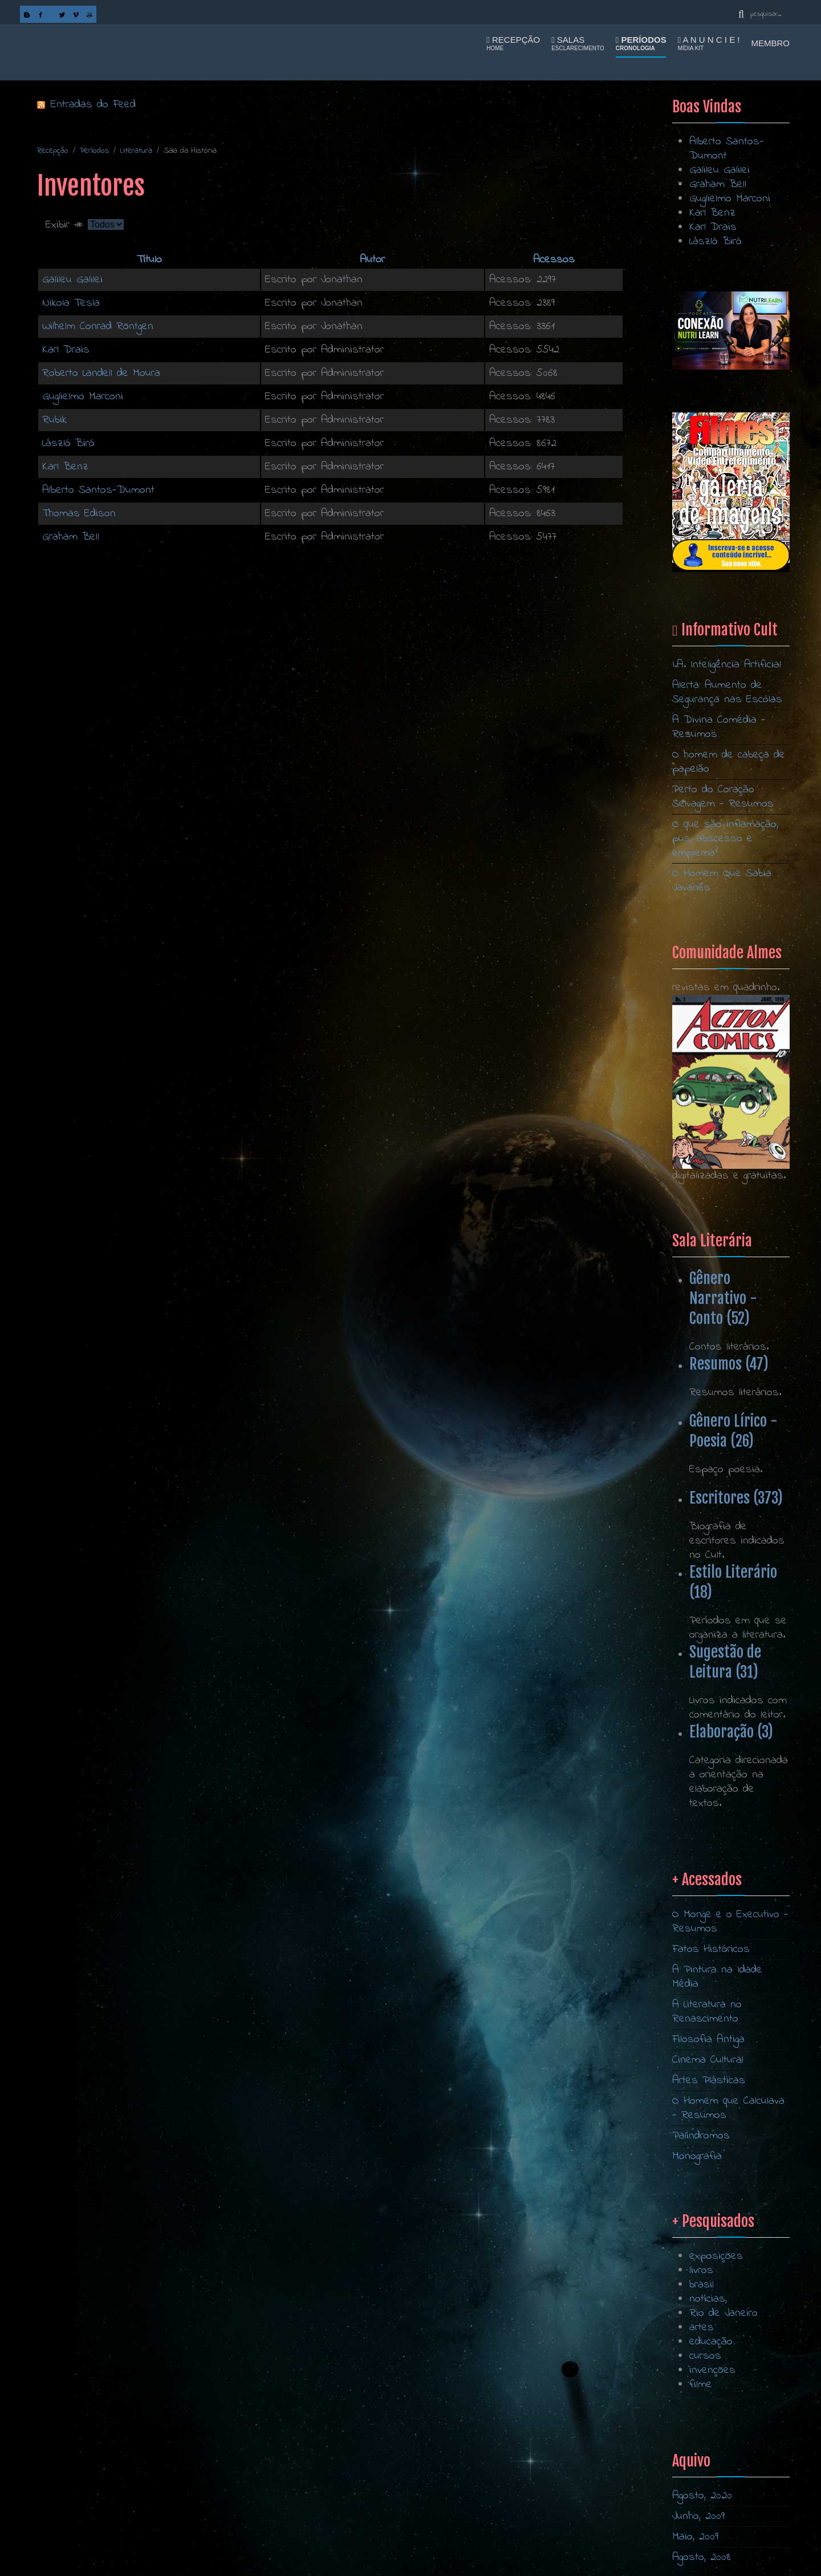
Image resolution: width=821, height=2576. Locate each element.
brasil (701, 2406)
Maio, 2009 (695, 2537)
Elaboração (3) (731, 1732)
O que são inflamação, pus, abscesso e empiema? (725, 838)
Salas (577, 43)
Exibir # (67, 225)
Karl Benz (65, 467)
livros (701, 2392)
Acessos (554, 260)
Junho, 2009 (698, 2516)
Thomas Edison (79, 513)
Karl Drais (66, 350)
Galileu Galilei (72, 280)
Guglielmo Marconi (82, 396)
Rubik (54, 420)
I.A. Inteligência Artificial (726, 665)
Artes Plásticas (708, 2259)
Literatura (136, 151)
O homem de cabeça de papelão (728, 762)
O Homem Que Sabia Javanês (721, 880)
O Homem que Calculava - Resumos (728, 2286)
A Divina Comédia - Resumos (719, 727)
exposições (716, 2378)
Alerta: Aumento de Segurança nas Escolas (727, 692)
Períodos (641, 43)
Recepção (513, 43)
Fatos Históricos (711, 2128)
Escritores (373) (736, 1498)
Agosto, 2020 (702, 2496)
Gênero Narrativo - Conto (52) (723, 1298)
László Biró (68, 443)
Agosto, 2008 (701, 2557)
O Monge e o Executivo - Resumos (730, 2100)
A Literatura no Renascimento (707, 2190)
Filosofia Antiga (708, 2218)
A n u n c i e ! (709, 43)
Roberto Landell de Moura (101, 373)
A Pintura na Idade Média (717, 2155)
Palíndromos (701, 2314)
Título (149, 260)
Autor (372, 260)
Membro (770, 43)
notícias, (708, 2420)
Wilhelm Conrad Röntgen (97, 326)
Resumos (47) (729, 1364)
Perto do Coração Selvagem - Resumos (723, 796)
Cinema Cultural (707, 2238)
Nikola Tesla (71, 303)
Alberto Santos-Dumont (98, 490)
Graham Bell (70, 537)
